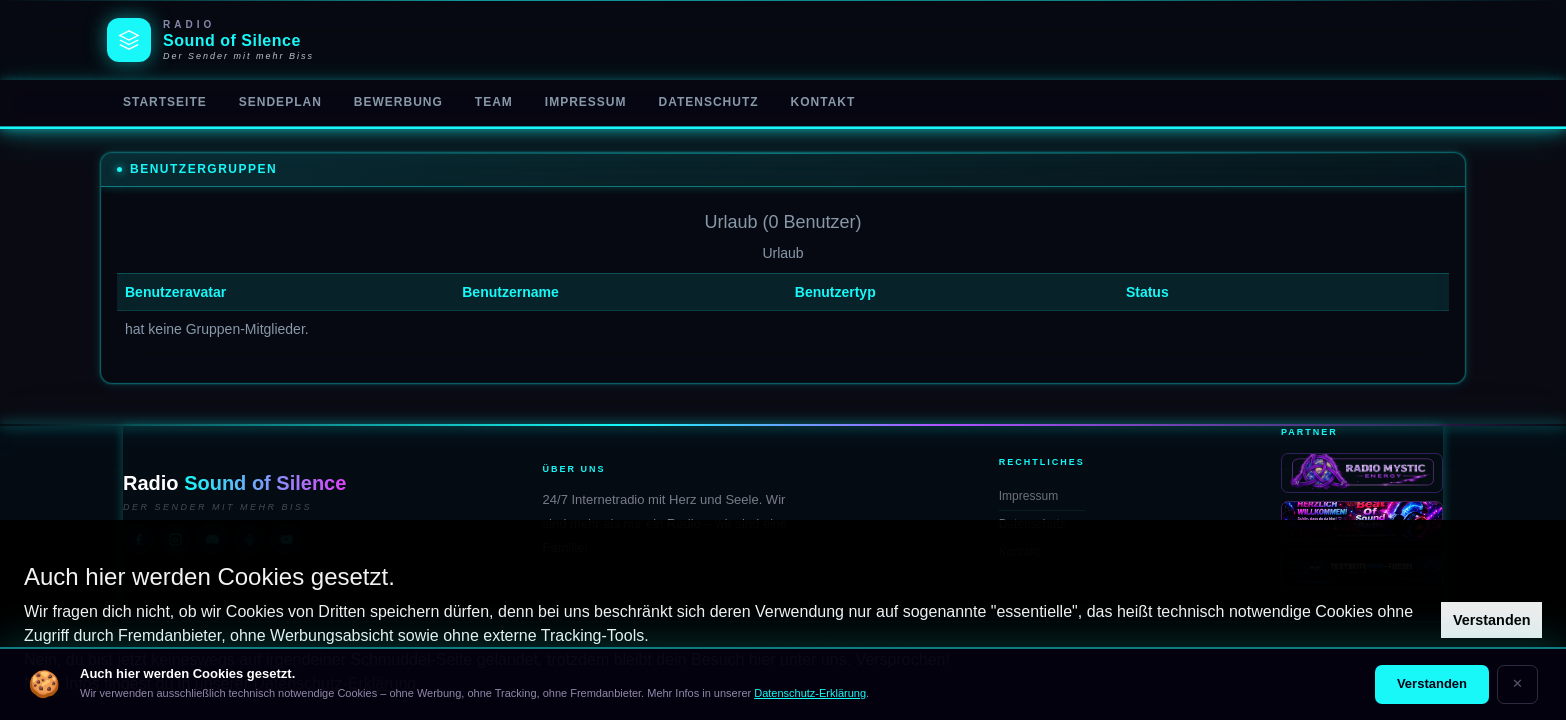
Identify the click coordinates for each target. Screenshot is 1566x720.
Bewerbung (398, 102)
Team (494, 102)
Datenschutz (708, 102)
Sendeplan (280, 102)
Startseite (165, 102)
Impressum (586, 102)
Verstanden (1492, 620)
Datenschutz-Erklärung (810, 693)
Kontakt (823, 102)
